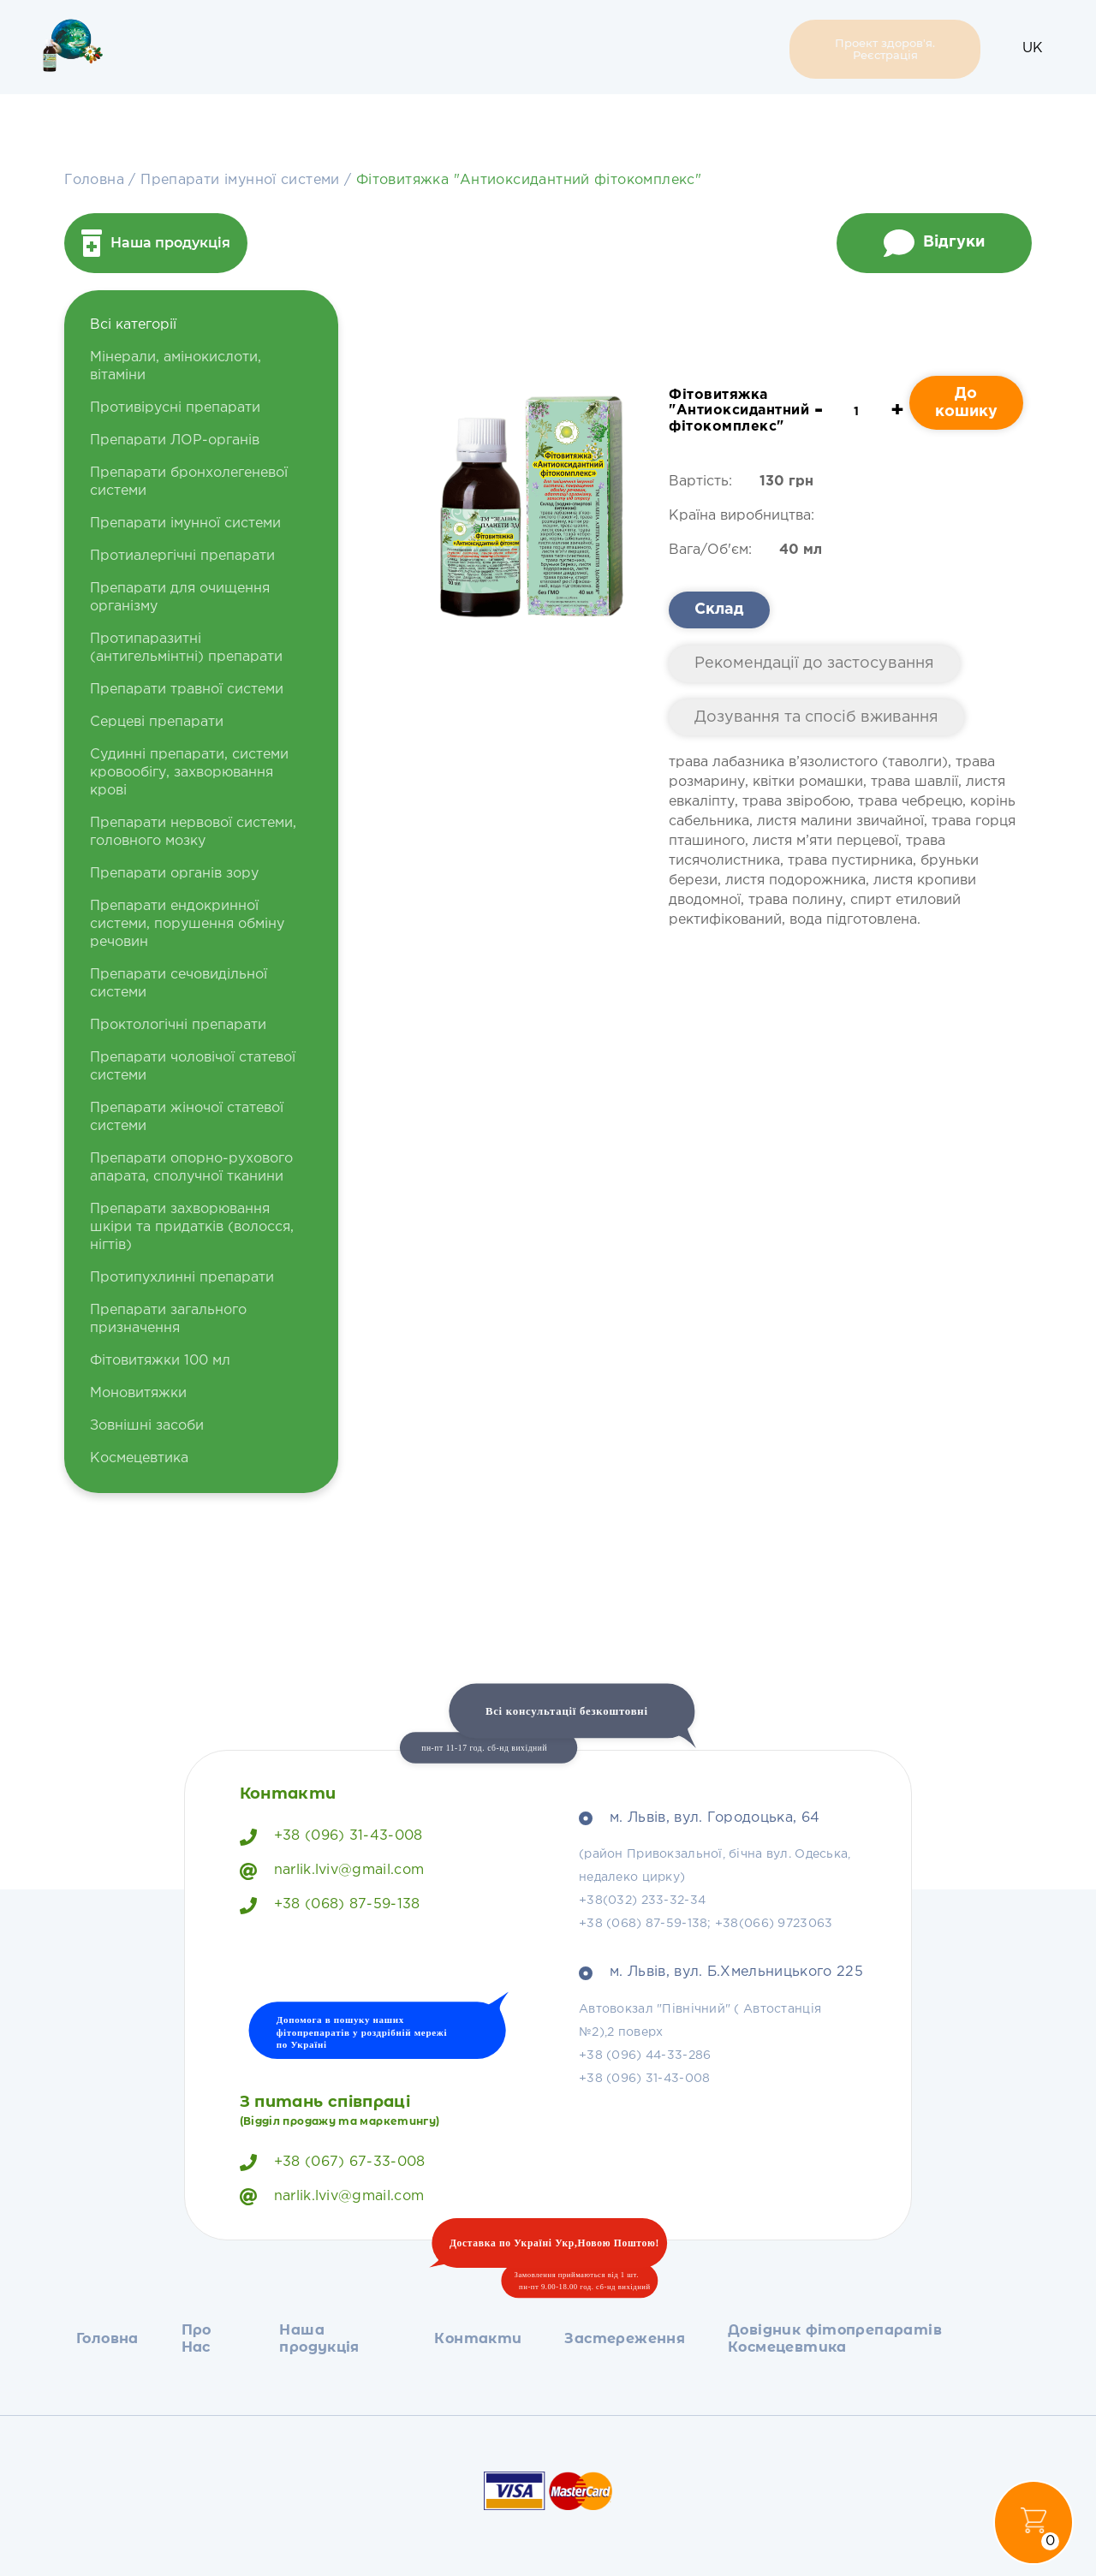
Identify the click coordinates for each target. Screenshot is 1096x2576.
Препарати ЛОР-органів (174, 440)
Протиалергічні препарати (182, 556)
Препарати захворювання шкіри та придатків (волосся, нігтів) (192, 1227)
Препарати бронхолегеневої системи (189, 482)
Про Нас (247, 49)
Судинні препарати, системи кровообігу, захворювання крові (189, 772)
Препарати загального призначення (168, 1319)
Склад (719, 609)
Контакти (419, 49)
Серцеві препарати (156, 722)
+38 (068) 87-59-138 (330, 1905)
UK (1032, 48)
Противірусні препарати (175, 408)
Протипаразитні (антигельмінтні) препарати (186, 648)
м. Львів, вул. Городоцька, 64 (699, 1818)
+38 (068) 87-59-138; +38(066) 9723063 (705, 1924)
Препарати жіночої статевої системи (186, 1117)
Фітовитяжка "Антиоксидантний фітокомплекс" (528, 180)
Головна (176, 49)
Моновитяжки (138, 1393)
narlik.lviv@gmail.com (332, 1871)
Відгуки (934, 243)
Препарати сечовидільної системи (178, 983)
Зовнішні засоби (147, 1425)
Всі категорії (133, 324)
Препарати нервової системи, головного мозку (193, 832)
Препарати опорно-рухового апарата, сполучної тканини (191, 1167)
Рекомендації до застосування (814, 663)
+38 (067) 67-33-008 (333, 2162)
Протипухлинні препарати (182, 1277)
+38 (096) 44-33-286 (645, 2055)
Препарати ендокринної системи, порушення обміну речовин (187, 924)
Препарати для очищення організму (180, 597)
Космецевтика (139, 1458)
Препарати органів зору (174, 873)
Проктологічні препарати (178, 1025)
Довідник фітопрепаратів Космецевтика (679, 48)
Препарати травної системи (186, 689)
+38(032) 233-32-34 (642, 1900)
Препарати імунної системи (242, 180)
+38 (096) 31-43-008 (331, 1837)
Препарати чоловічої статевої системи (192, 1066)
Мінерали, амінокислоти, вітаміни (175, 366)
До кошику (966, 403)
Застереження (526, 49)
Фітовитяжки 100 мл (160, 1360)
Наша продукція (326, 49)
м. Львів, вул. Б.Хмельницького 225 (721, 1972)
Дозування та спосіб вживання (816, 717)
